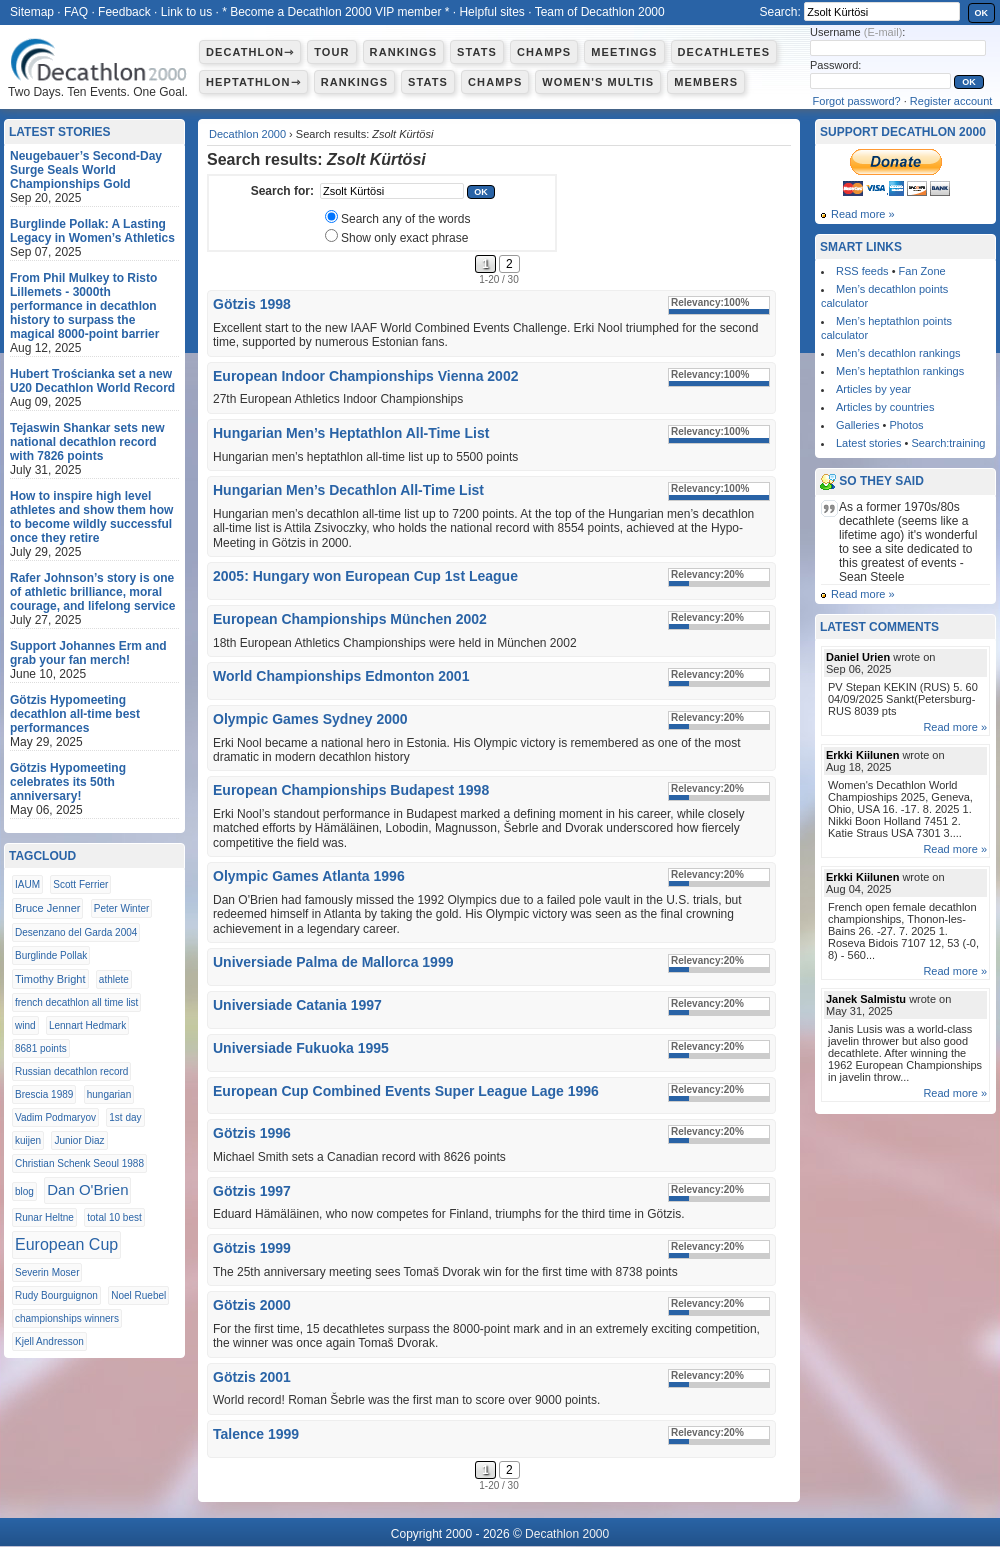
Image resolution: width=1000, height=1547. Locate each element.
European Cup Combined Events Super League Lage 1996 (406, 1091)
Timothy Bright (50, 979)
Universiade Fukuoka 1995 (301, 1048)
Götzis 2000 (252, 1305)
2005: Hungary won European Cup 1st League (365, 576)
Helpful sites (491, 12)
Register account (951, 101)
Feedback (124, 12)
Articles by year (873, 389)
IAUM (27, 884)
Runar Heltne (44, 1217)
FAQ (76, 12)
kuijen (28, 1140)
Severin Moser (47, 1272)
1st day (125, 1117)
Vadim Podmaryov (55, 1117)
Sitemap (32, 12)
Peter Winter (122, 908)
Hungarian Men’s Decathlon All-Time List (348, 490)
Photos (906, 425)
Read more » (863, 214)
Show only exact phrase (404, 238)
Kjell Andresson (49, 1341)
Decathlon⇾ (250, 52)
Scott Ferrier (80, 884)
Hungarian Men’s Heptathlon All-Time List (351, 433)
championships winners (67, 1318)
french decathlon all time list (76, 1002)
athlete (114, 979)
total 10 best (114, 1217)
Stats (477, 52)
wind (25, 1025)
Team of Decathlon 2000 (600, 12)
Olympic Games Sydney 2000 (310, 719)
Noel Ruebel (138, 1295)
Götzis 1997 (252, 1191)
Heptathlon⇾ (253, 82)
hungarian (109, 1094)
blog (24, 1191)
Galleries (857, 425)
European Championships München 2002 (350, 619)
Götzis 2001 (252, 1377)
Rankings (403, 52)
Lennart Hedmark (87, 1025)
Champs (544, 52)
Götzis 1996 (252, 1133)
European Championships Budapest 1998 (351, 790)
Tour (331, 52)
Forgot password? (857, 101)
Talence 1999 (256, 1434)
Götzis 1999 (252, 1248)
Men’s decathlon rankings (898, 353)
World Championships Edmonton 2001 (341, 676)
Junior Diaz (79, 1140)
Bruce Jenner (47, 908)
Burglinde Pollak (51, 955)
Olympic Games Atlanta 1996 (309, 876)
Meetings (624, 52)
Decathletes (724, 52)
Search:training (948, 443)
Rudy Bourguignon (56, 1295)
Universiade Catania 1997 (297, 1005)
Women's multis (598, 82)
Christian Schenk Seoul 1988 (79, 1163)
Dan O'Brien (87, 1189)
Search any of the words (405, 219)
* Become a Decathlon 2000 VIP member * (335, 12)
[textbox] (392, 191)
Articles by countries (885, 407)
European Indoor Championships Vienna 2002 (365, 376)
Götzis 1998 (252, 304)
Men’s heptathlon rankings (900, 371)
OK (982, 13)
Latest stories (868, 443)
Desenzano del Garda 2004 (76, 932)
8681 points (41, 1048)
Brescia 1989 (44, 1094)
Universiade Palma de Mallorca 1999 (333, 962)
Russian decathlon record (71, 1071)
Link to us (186, 12)
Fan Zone (922, 271)
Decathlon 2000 (247, 134)
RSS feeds (862, 271)
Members (706, 82)
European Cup (66, 1244)
